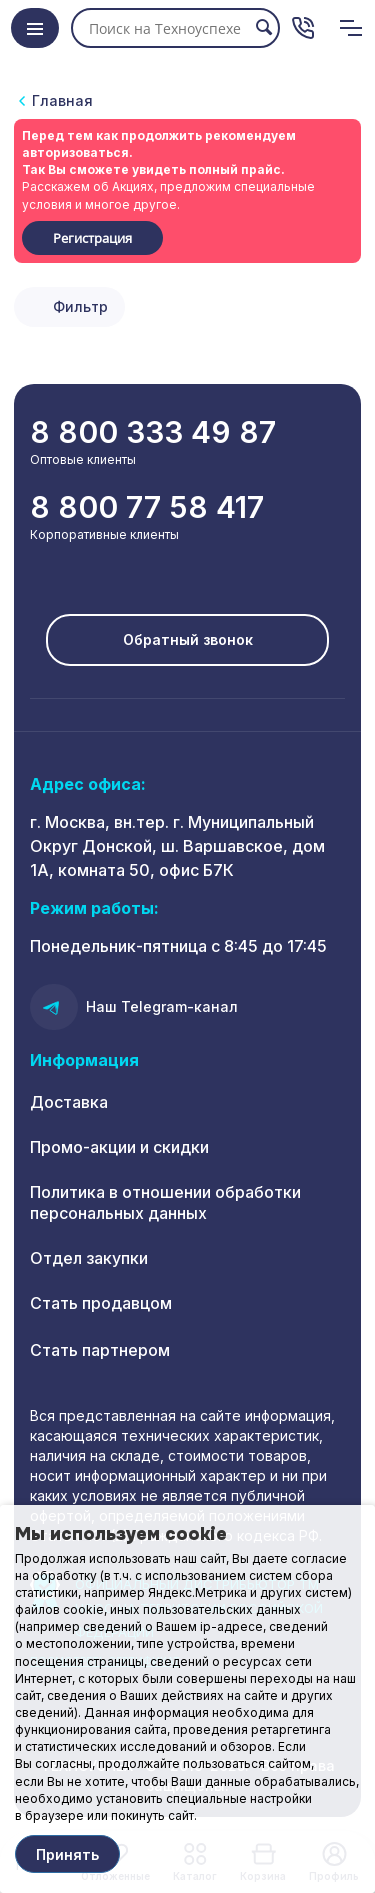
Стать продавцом (101, 1303)
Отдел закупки (89, 1258)
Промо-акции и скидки (119, 1147)
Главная (62, 100)
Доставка (69, 1102)
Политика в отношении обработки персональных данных (165, 1202)
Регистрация (92, 238)
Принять (67, 1854)
